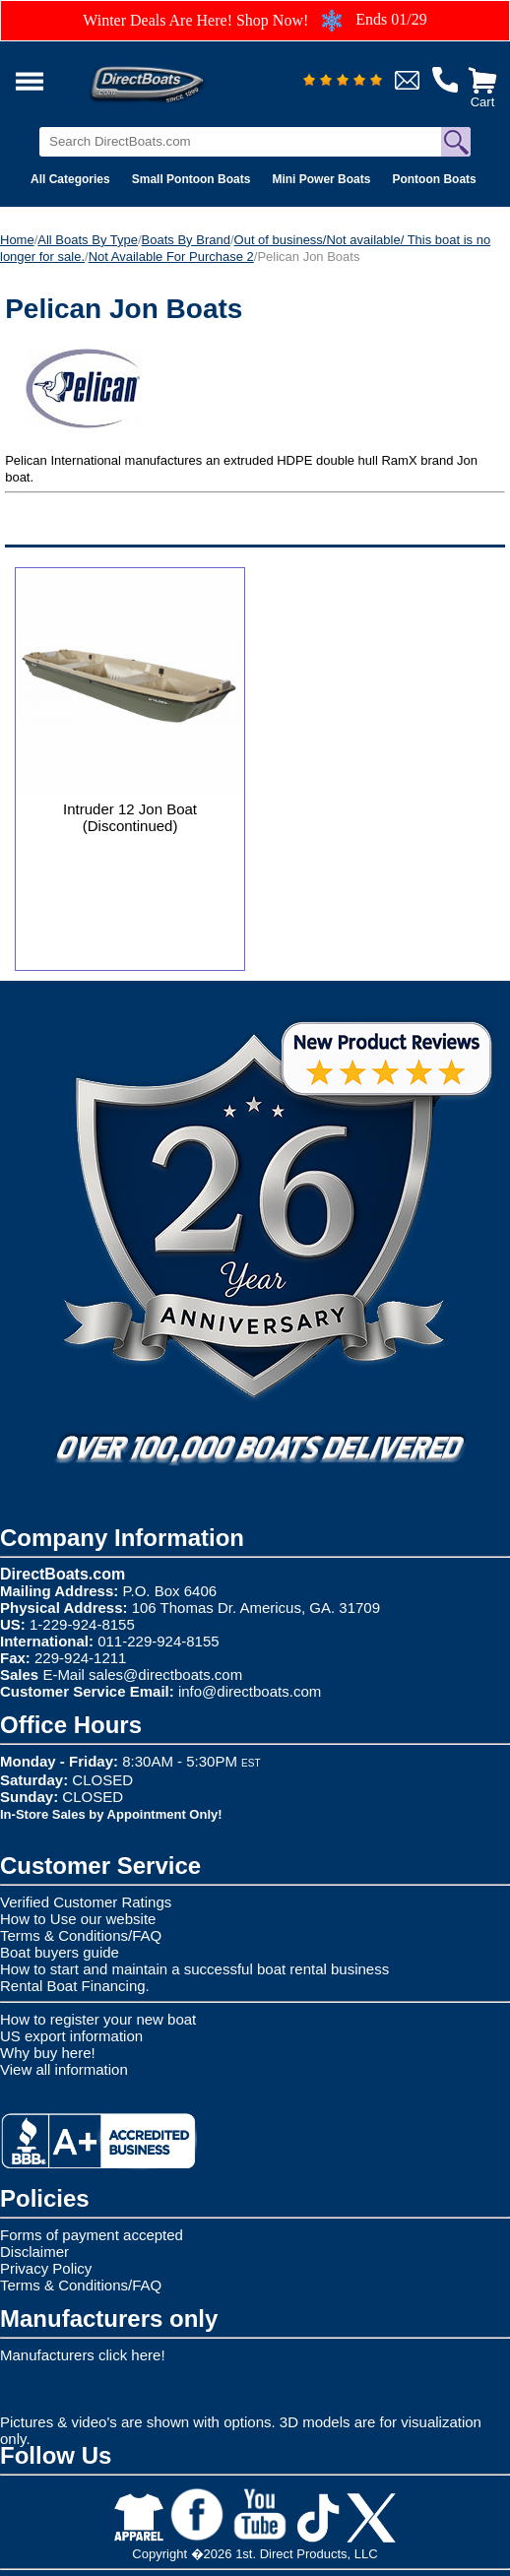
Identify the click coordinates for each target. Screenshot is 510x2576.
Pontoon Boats (434, 179)
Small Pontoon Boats (191, 179)
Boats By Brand (186, 239)
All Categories (70, 179)
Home (17, 239)
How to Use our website (78, 1918)
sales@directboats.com (165, 1674)
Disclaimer (34, 2251)
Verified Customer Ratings (85, 1902)
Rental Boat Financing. (75, 1985)
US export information (71, 2036)
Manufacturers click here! (82, 2355)
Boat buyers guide (59, 1952)
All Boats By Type (87, 239)
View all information (64, 2069)
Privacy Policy (46, 2268)
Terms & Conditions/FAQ (80, 1935)
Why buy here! (48, 2052)
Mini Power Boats (321, 179)
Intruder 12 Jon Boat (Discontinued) (130, 817)
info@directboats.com (249, 1691)
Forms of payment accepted (91, 2234)
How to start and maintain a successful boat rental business (194, 1969)
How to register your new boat (98, 2019)
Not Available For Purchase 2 (171, 256)
